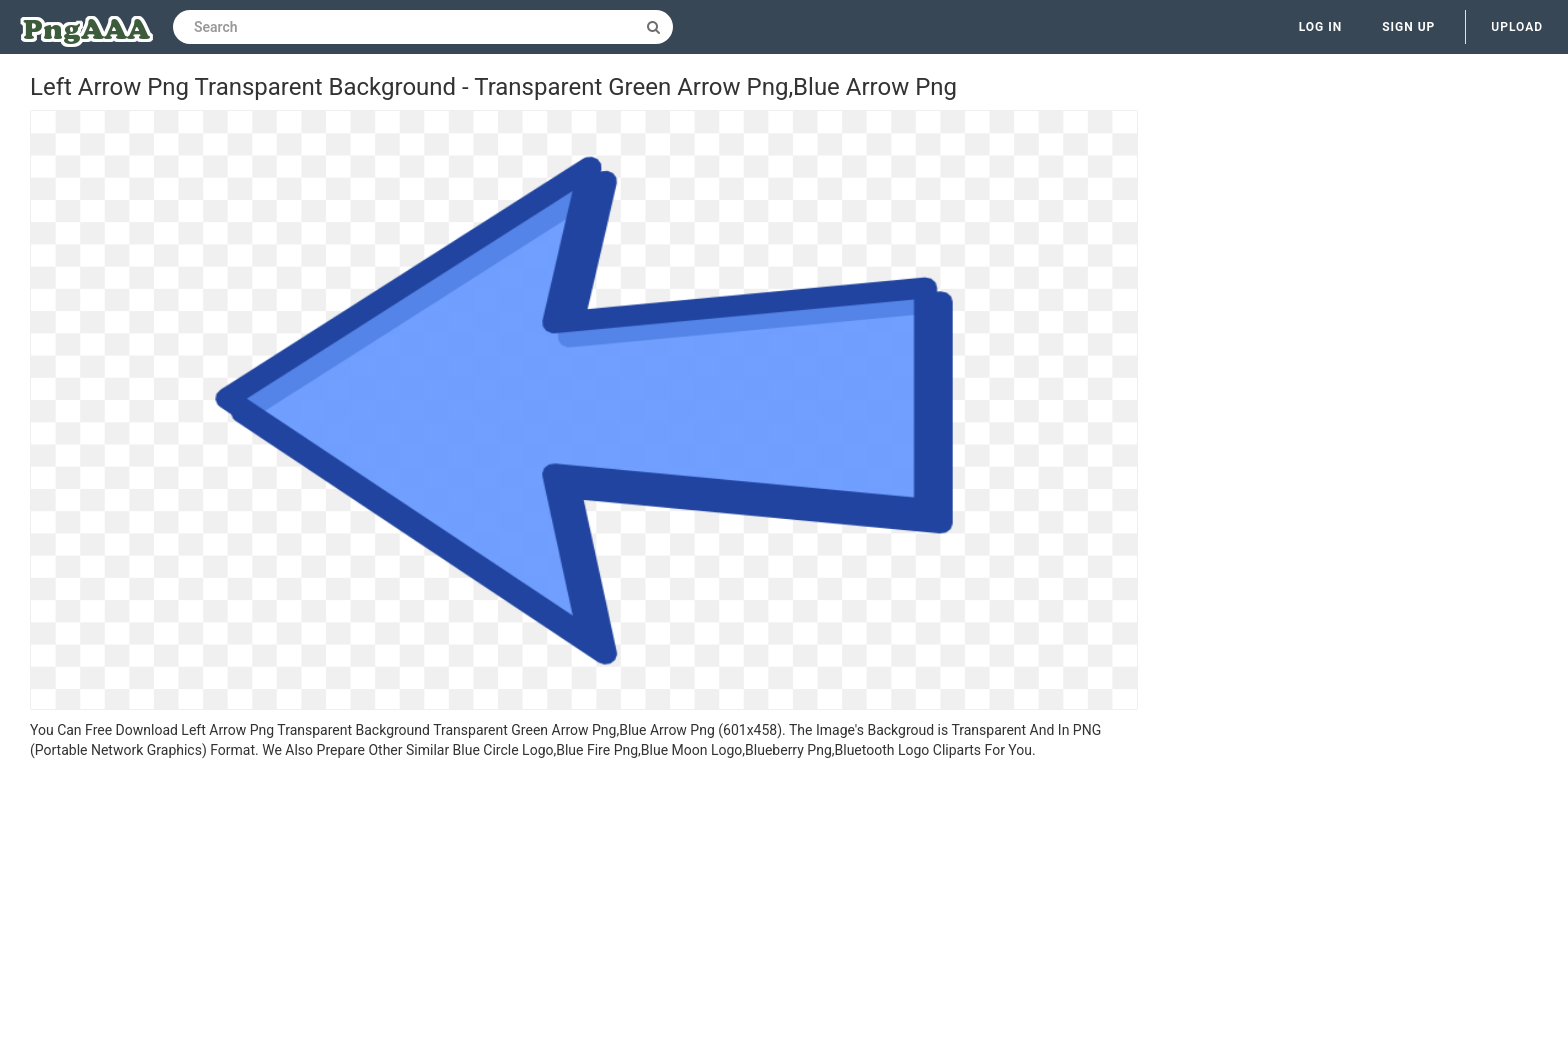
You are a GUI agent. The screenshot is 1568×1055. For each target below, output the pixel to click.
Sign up (1408, 27)
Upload (1517, 27)
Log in (1321, 27)
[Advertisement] (584, 910)
